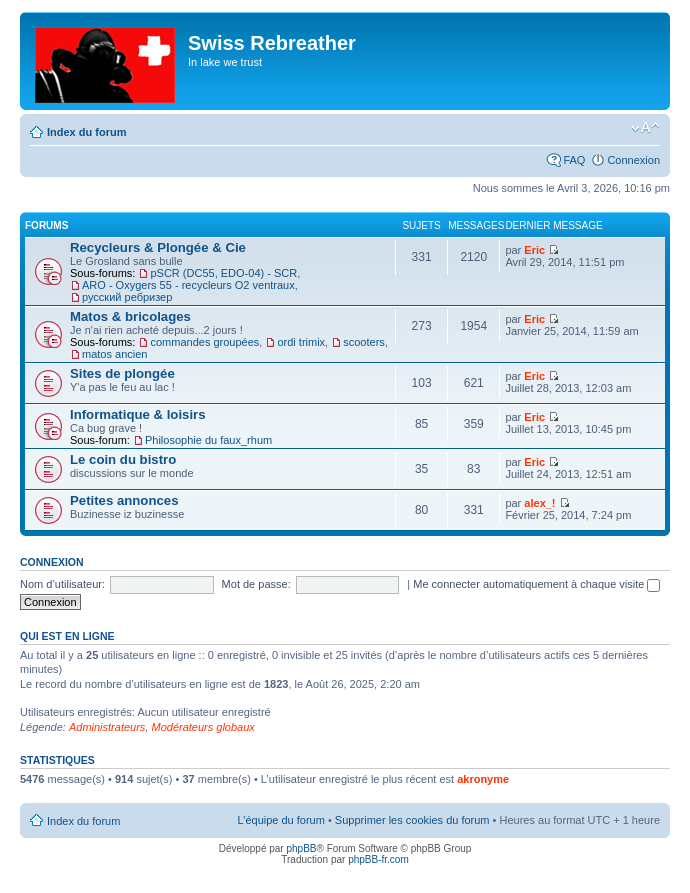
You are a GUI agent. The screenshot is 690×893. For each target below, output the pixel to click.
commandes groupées (204, 342)
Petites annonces (124, 500)
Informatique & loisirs (138, 414)
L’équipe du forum (280, 820)
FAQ (574, 160)
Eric (534, 250)
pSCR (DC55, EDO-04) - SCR (223, 273)
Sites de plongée (122, 373)
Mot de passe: (256, 584)
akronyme (483, 779)
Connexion (633, 160)
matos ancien (114, 354)
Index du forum (86, 132)
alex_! (539, 503)
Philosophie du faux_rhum (208, 440)
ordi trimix (301, 342)
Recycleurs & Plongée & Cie (158, 247)
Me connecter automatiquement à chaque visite (536, 584)
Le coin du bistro (123, 459)
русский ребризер (127, 297)
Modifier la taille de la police (645, 128)
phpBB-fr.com (378, 859)
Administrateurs (107, 727)
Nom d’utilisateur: (62, 584)
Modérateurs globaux (202, 727)
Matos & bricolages (130, 316)
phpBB (301, 848)
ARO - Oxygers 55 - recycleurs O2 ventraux (188, 285)
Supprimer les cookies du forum (412, 820)
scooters (364, 342)
